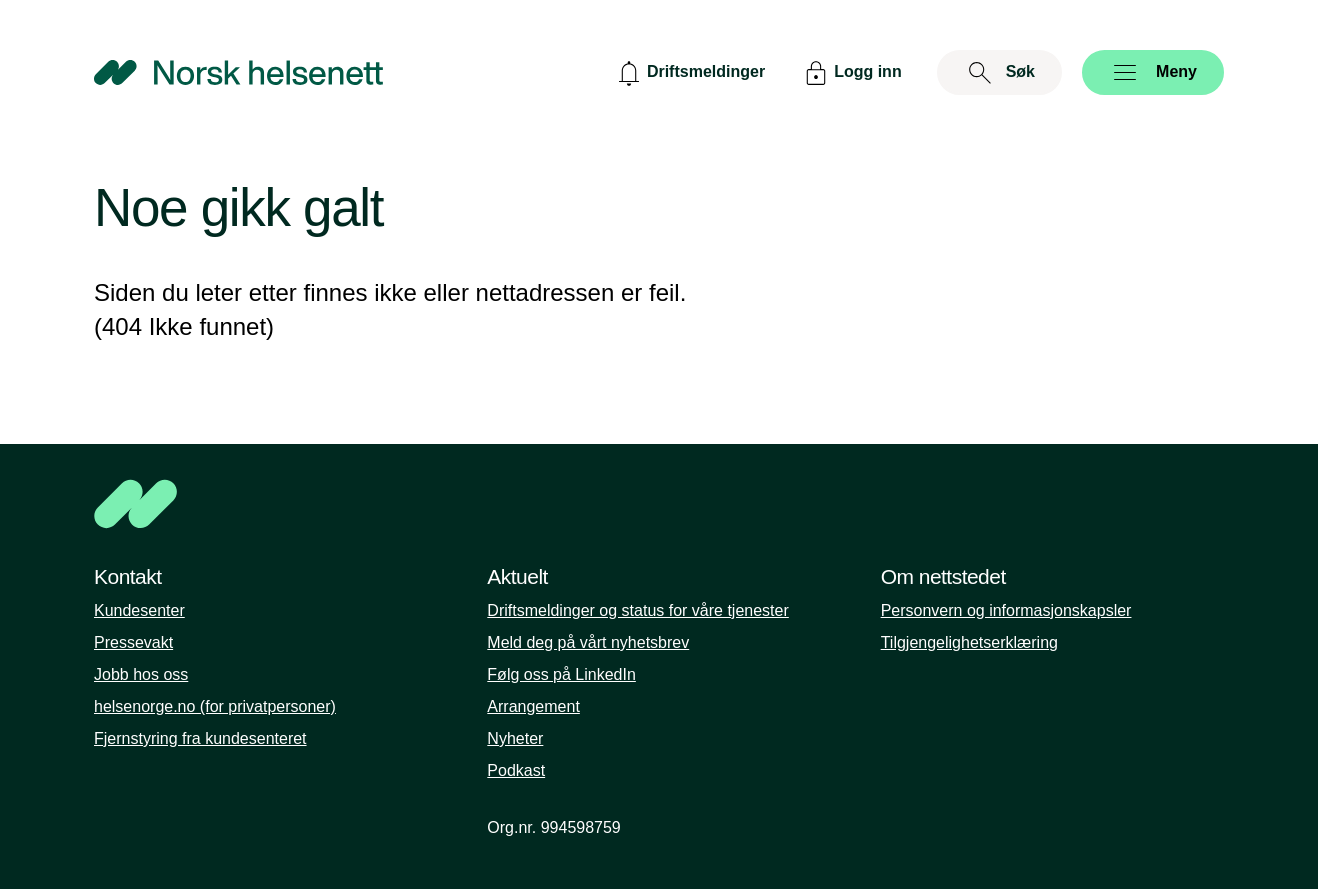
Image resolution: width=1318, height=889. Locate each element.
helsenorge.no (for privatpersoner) (215, 706)
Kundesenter (139, 610)
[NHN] (659, 504)
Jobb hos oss (141, 674)
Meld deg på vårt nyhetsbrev (588, 642)
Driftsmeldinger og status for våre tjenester (637, 610)
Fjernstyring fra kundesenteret (200, 738)
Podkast (516, 770)
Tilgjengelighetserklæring (969, 642)
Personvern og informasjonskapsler (1006, 610)
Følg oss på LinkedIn (561, 674)
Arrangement (533, 706)
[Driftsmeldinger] (689, 72)
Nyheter (515, 738)
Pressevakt (133, 642)
